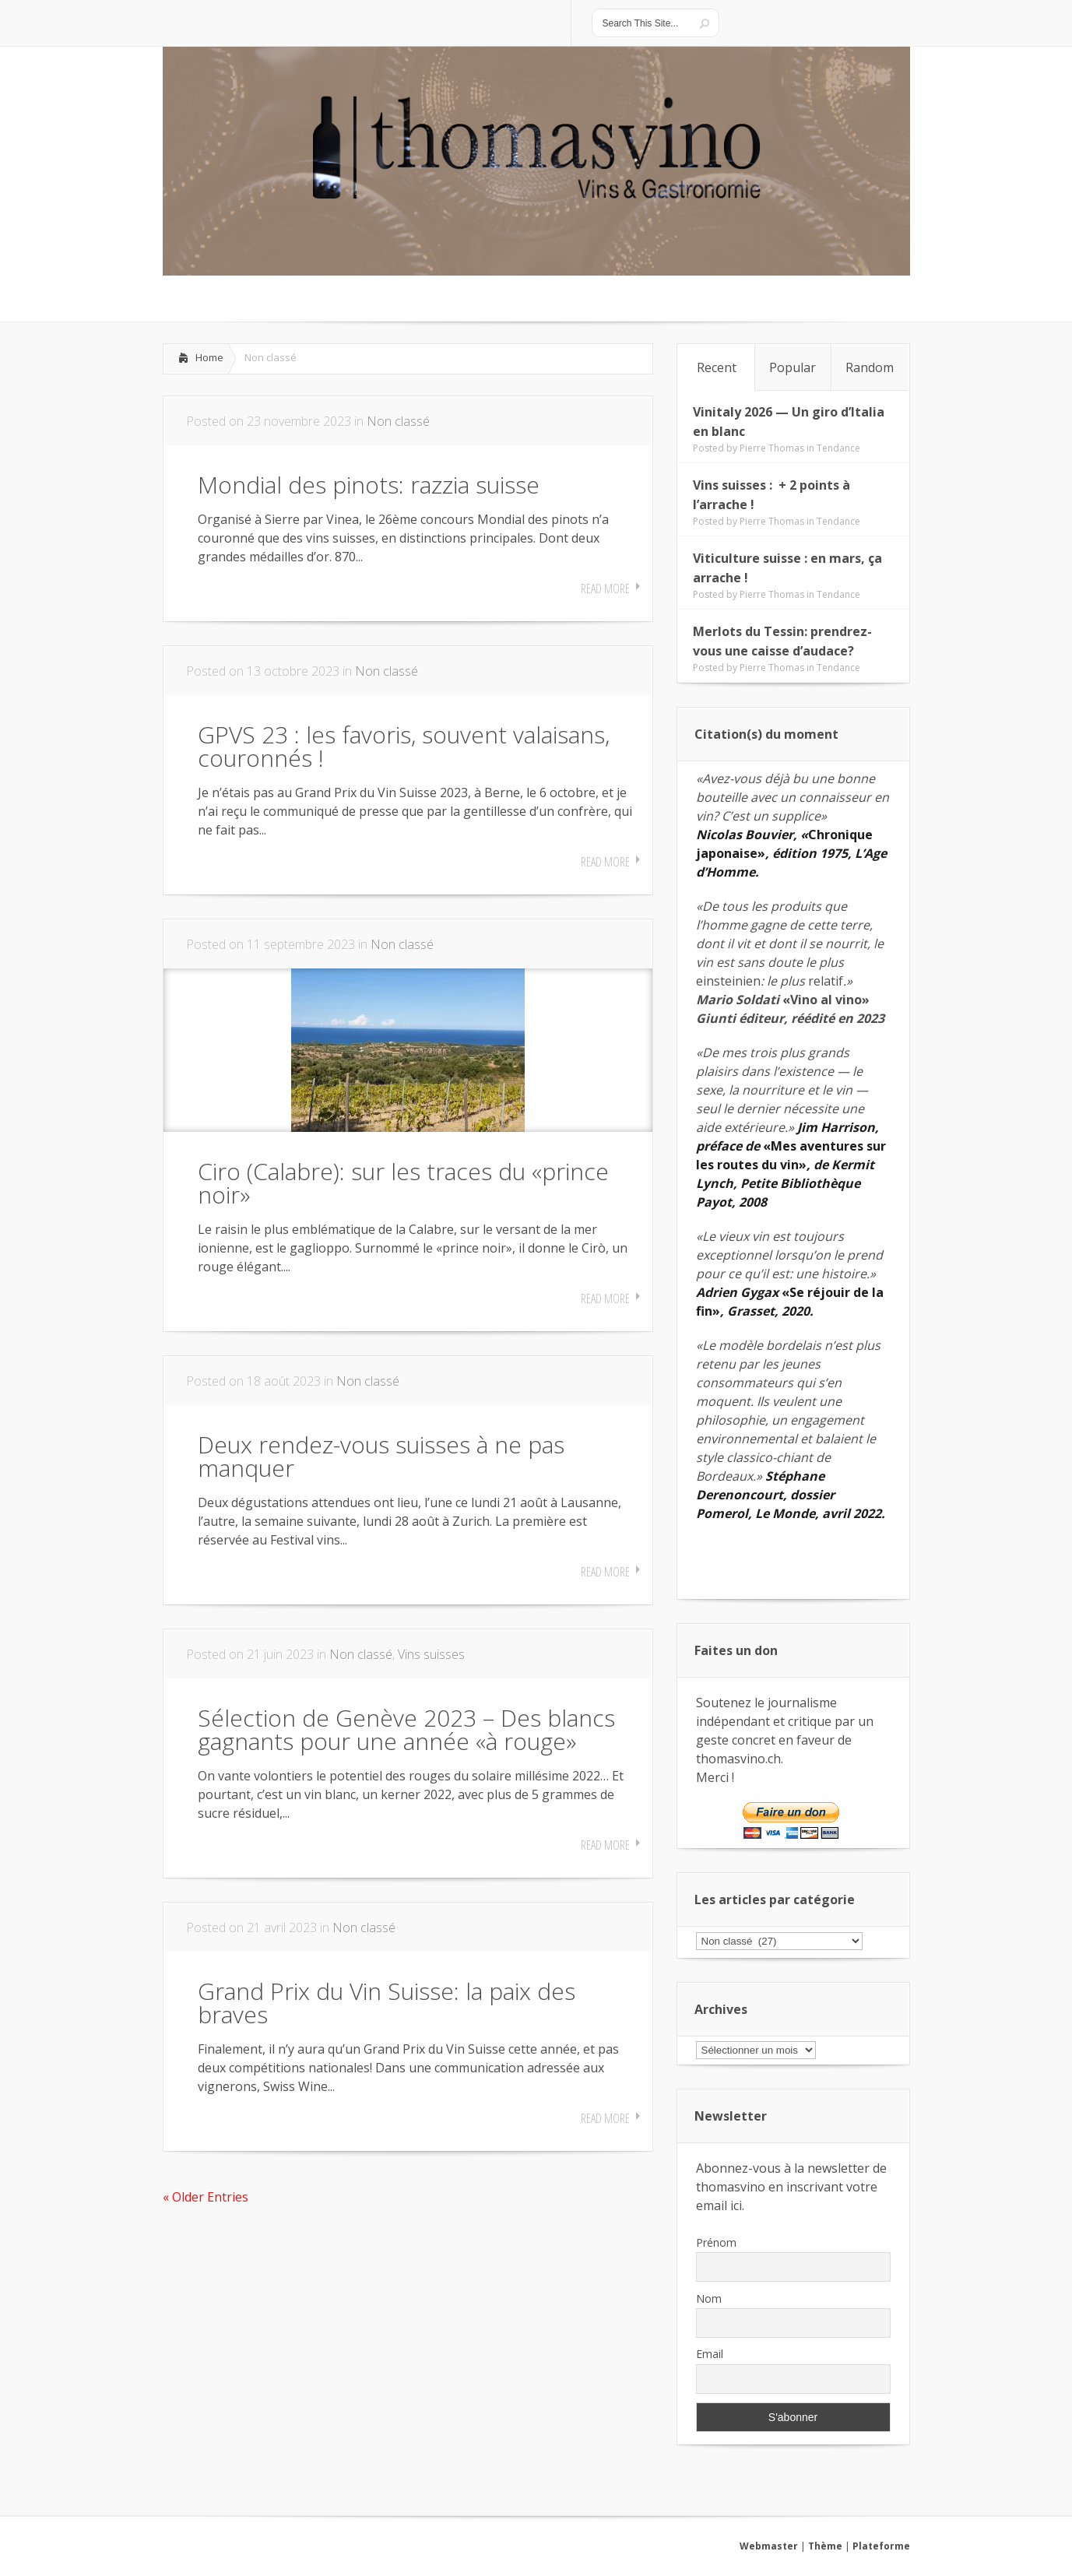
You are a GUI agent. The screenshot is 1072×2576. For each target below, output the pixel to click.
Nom (709, 2298)
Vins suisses (431, 1654)
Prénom (716, 2242)
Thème (825, 2546)
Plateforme (881, 2546)
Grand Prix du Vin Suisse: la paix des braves (386, 2002)
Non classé (398, 421)
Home (209, 357)
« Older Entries (205, 2196)
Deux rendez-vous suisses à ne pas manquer (381, 1456)
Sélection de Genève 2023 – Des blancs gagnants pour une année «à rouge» (406, 1729)
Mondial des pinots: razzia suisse (369, 485)
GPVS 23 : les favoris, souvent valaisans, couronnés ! (404, 746)
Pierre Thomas (772, 448)
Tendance (838, 448)
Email (709, 2353)
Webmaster (769, 2546)
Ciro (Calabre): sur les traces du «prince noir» (403, 1183)
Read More (605, 588)
